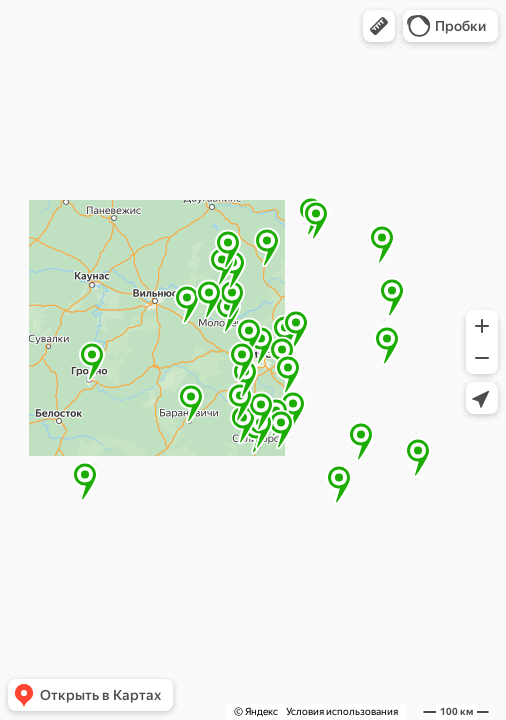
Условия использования (342, 711)
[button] (379, 26)
